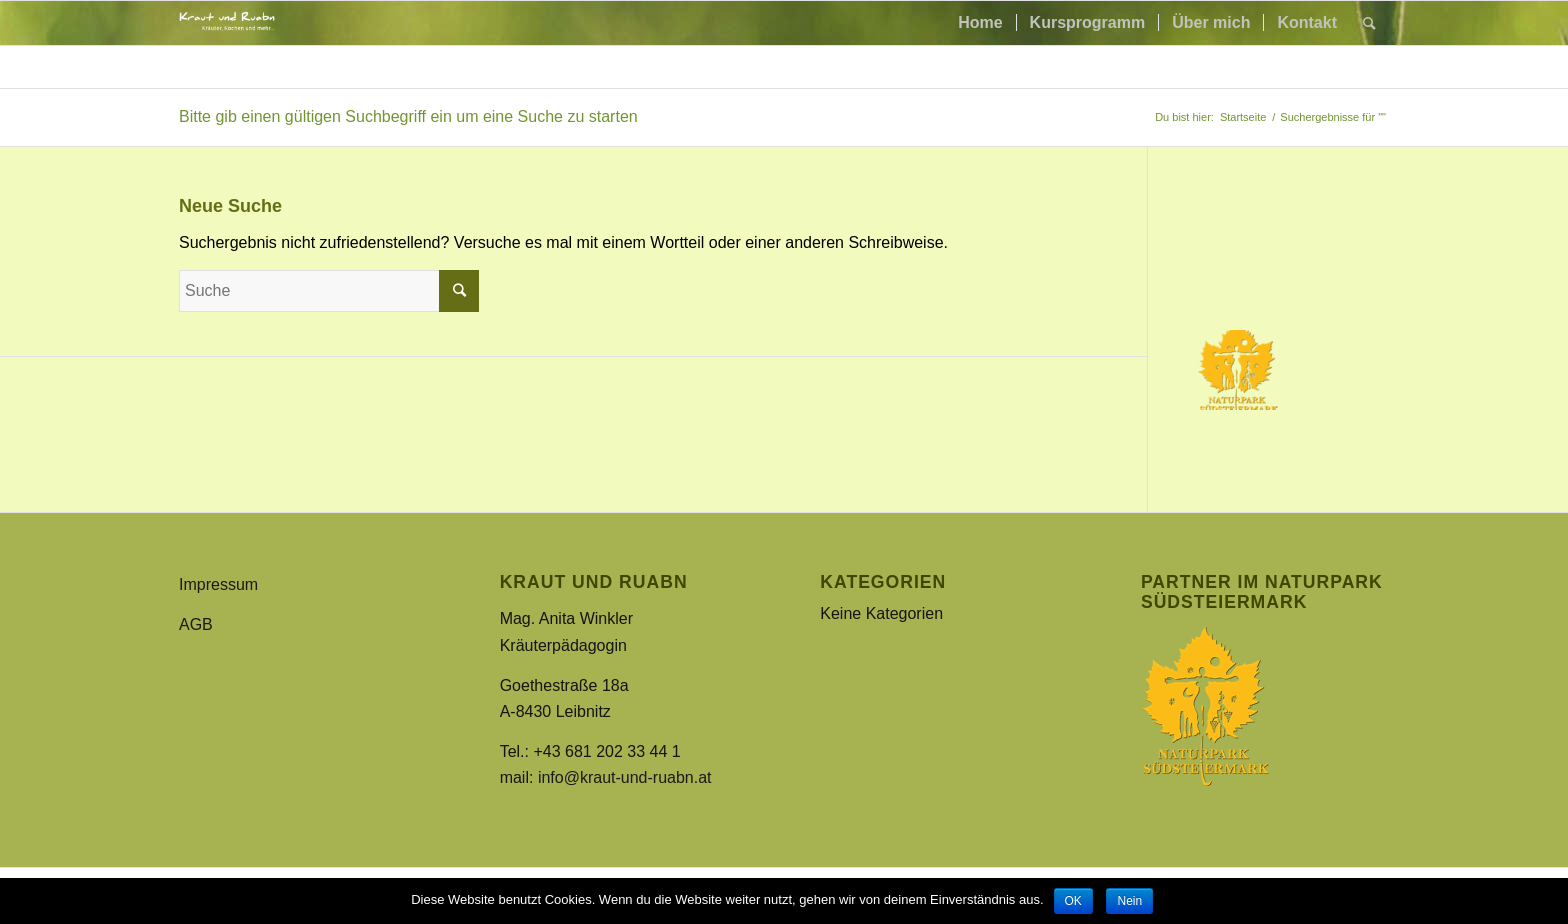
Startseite (1243, 117)
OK (1073, 901)
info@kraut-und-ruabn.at (625, 777)
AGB (196, 624)
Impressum (218, 584)
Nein (1129, 901)
